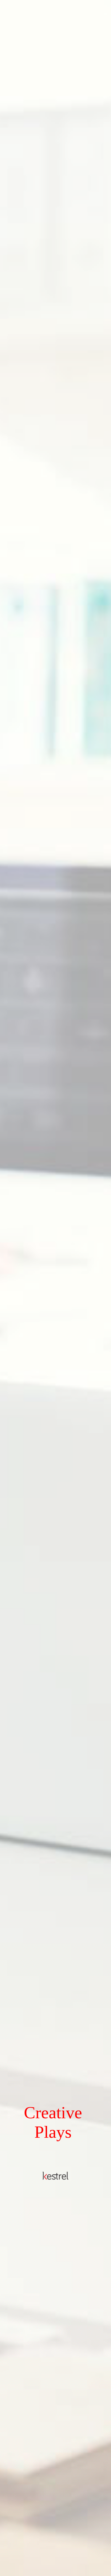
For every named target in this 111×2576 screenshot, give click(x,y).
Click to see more (55, 2558)
